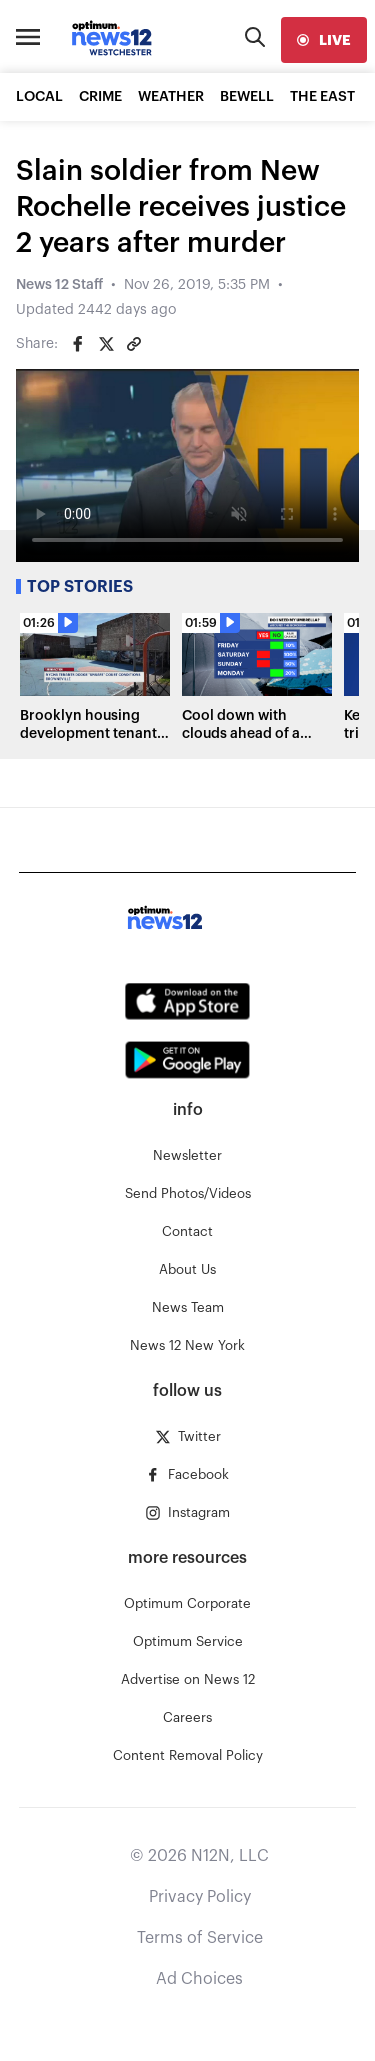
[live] (324, 40)
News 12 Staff (59, 285)
